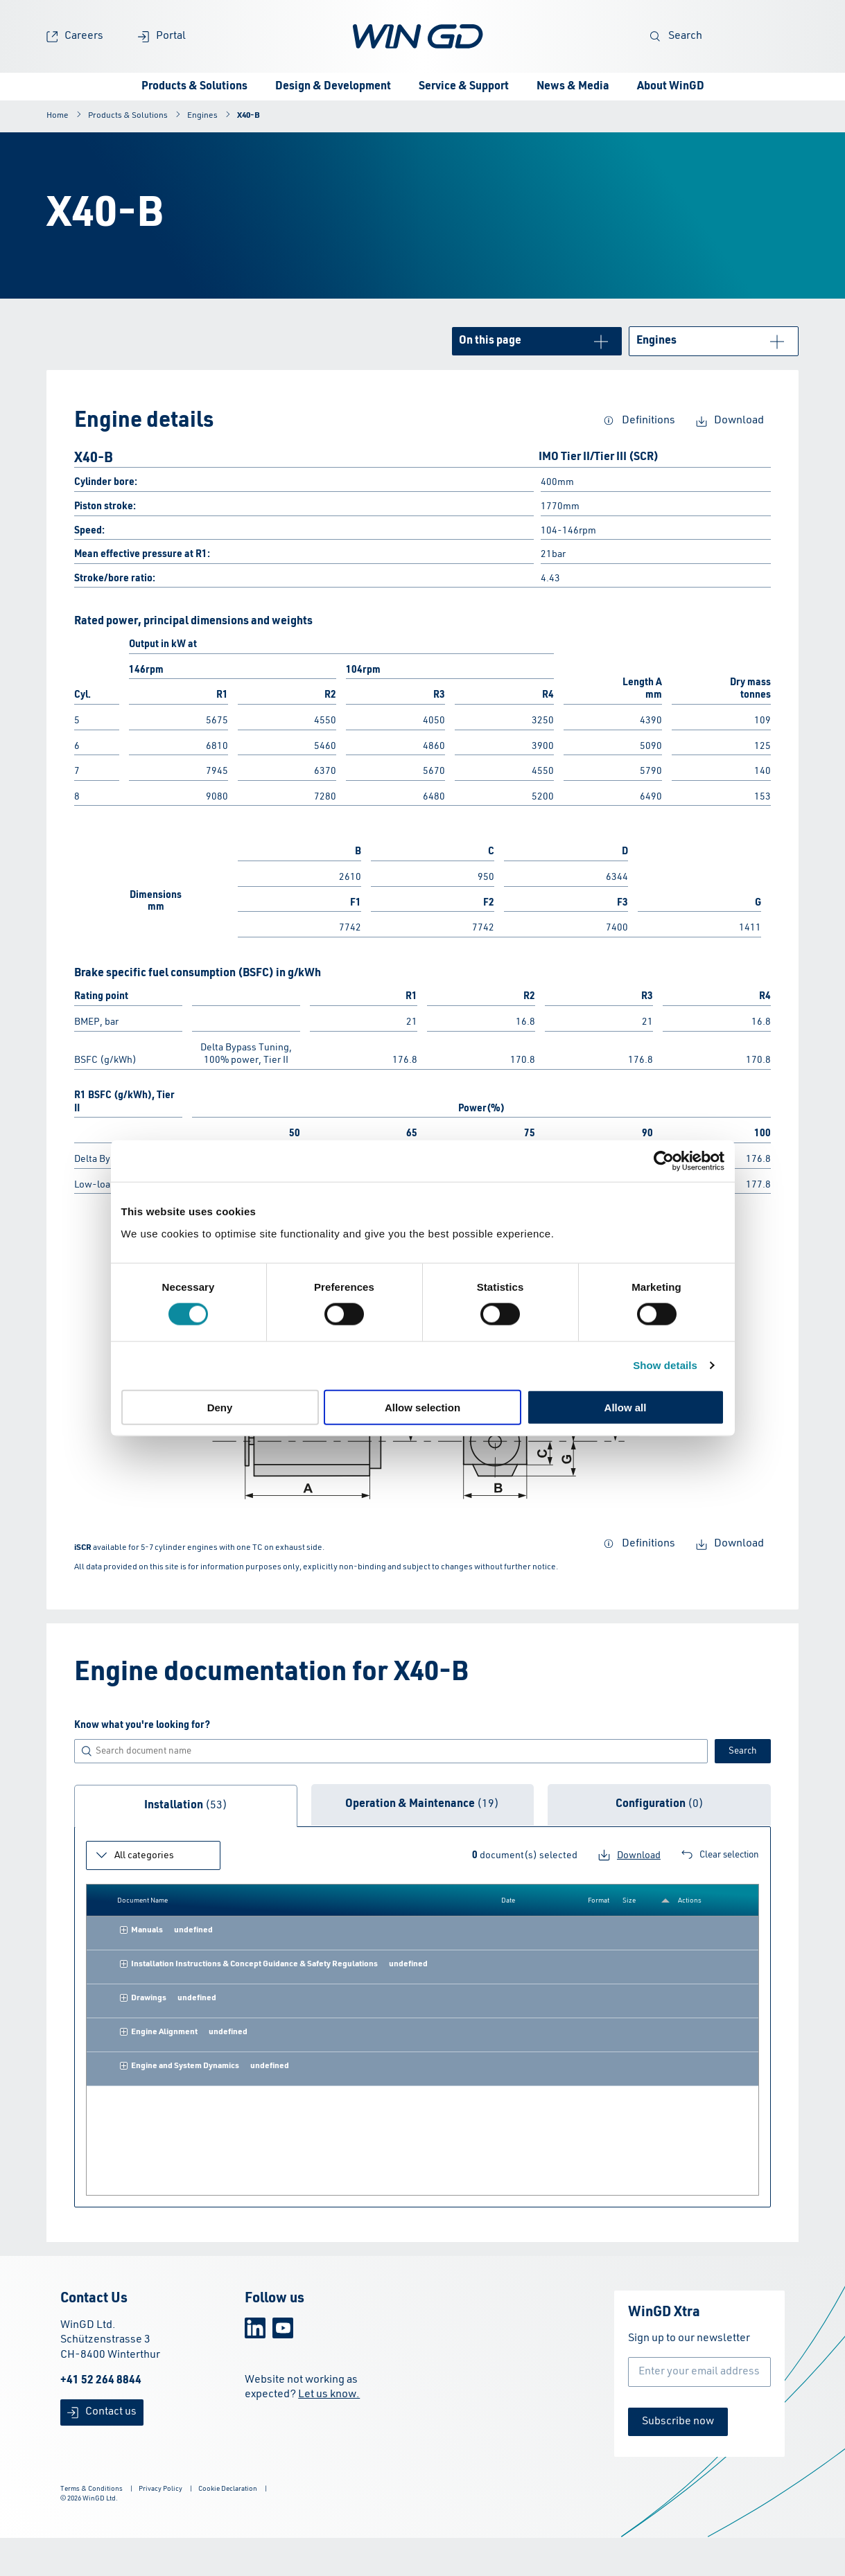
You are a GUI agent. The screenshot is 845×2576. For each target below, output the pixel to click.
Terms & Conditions (91, 2488)
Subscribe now (678, 2421)
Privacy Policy (160, 2488)
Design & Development (333, 86)
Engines (202, 116)
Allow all (625, 1407)
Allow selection (422, 1407)
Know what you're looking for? (142, 1725)
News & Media (573, 86)
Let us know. (329, 2394)
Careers (74, 36)
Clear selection (720, 1855)
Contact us (102, 2412)
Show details (665, 1365)
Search (676, 36)
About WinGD (670, 86)
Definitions (639, 421)
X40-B (248, 116)
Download (730, 421)
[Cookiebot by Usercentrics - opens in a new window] (663, 1161)
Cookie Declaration (227, 2488)
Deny (220, 1407)
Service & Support (464, 86)
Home (57, 116)
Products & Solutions (194, 86)
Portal (162, 36)
